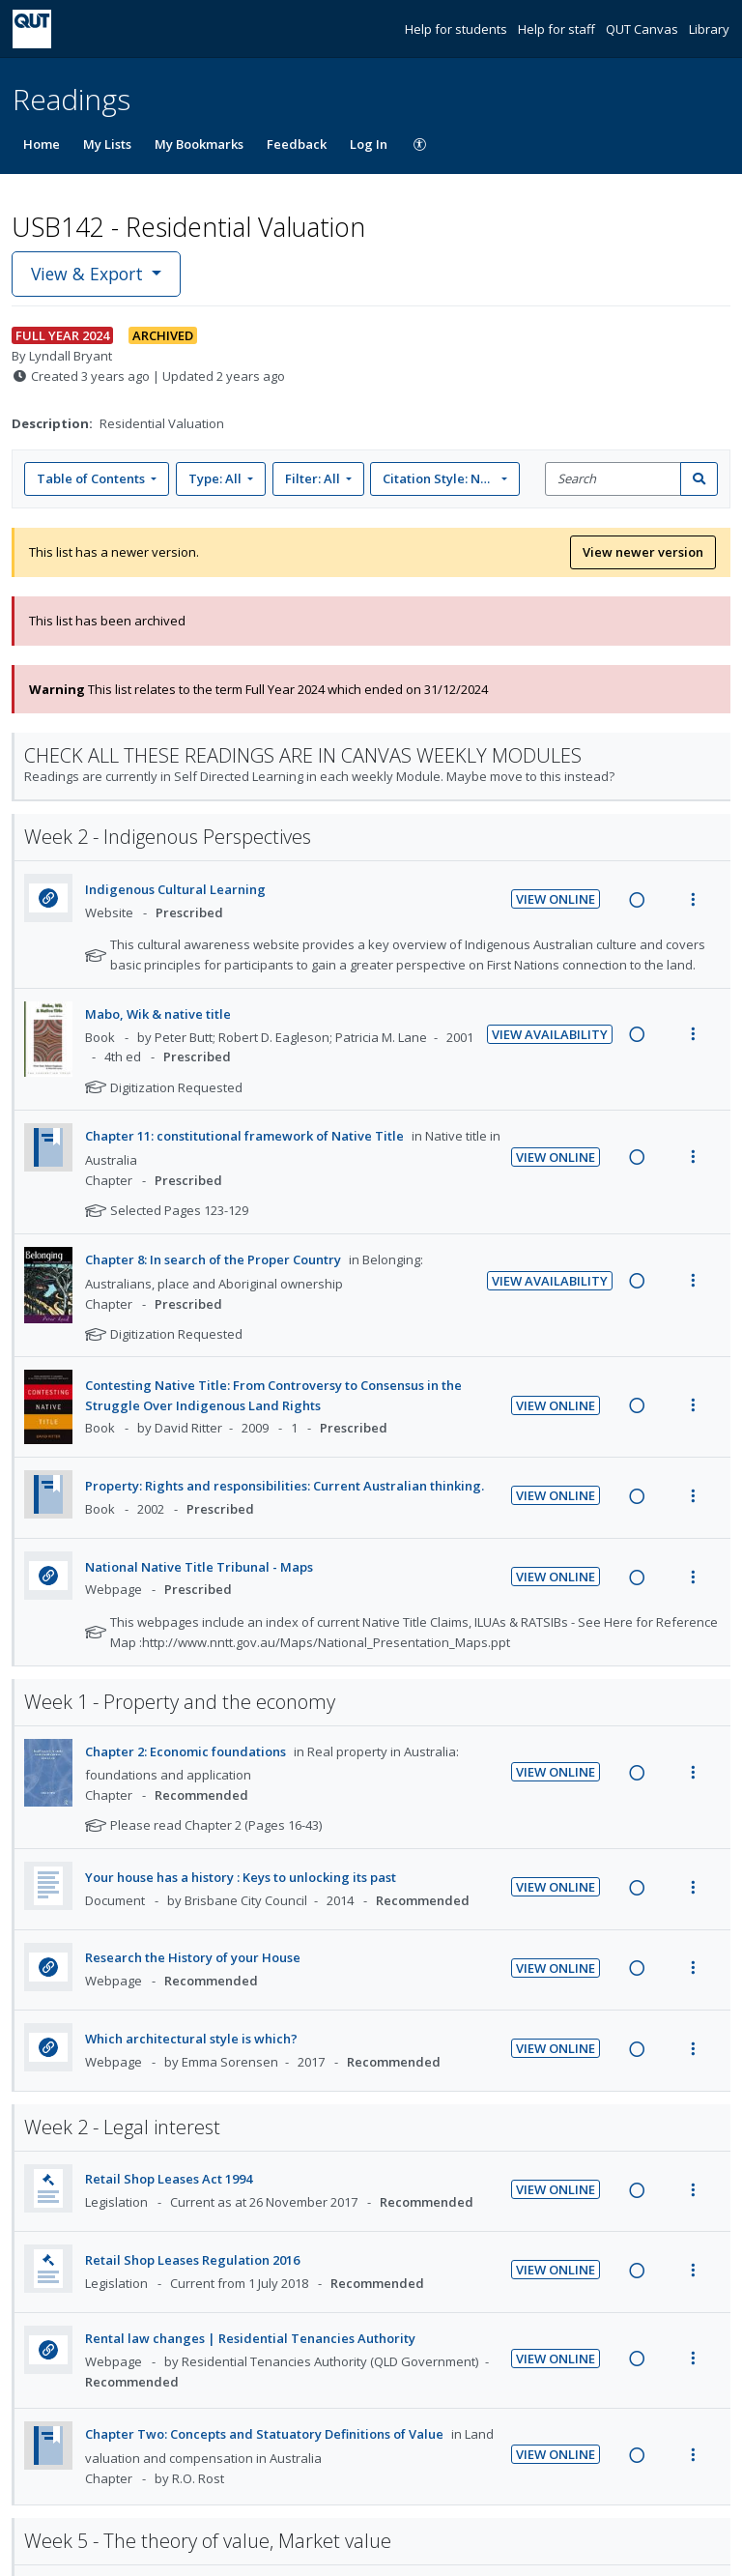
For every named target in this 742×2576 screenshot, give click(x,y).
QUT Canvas (643, 29)
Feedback (297, 144)
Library (709, 29)
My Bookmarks (199, 144)
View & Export (89, 273)
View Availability (550, 1034)
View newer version (643, 552)
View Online (555, 899)
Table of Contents (92, 478)
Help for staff (558, 29)
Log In (368, 144)
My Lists (107, 144)
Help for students (457, 29)
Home (41, 144)
